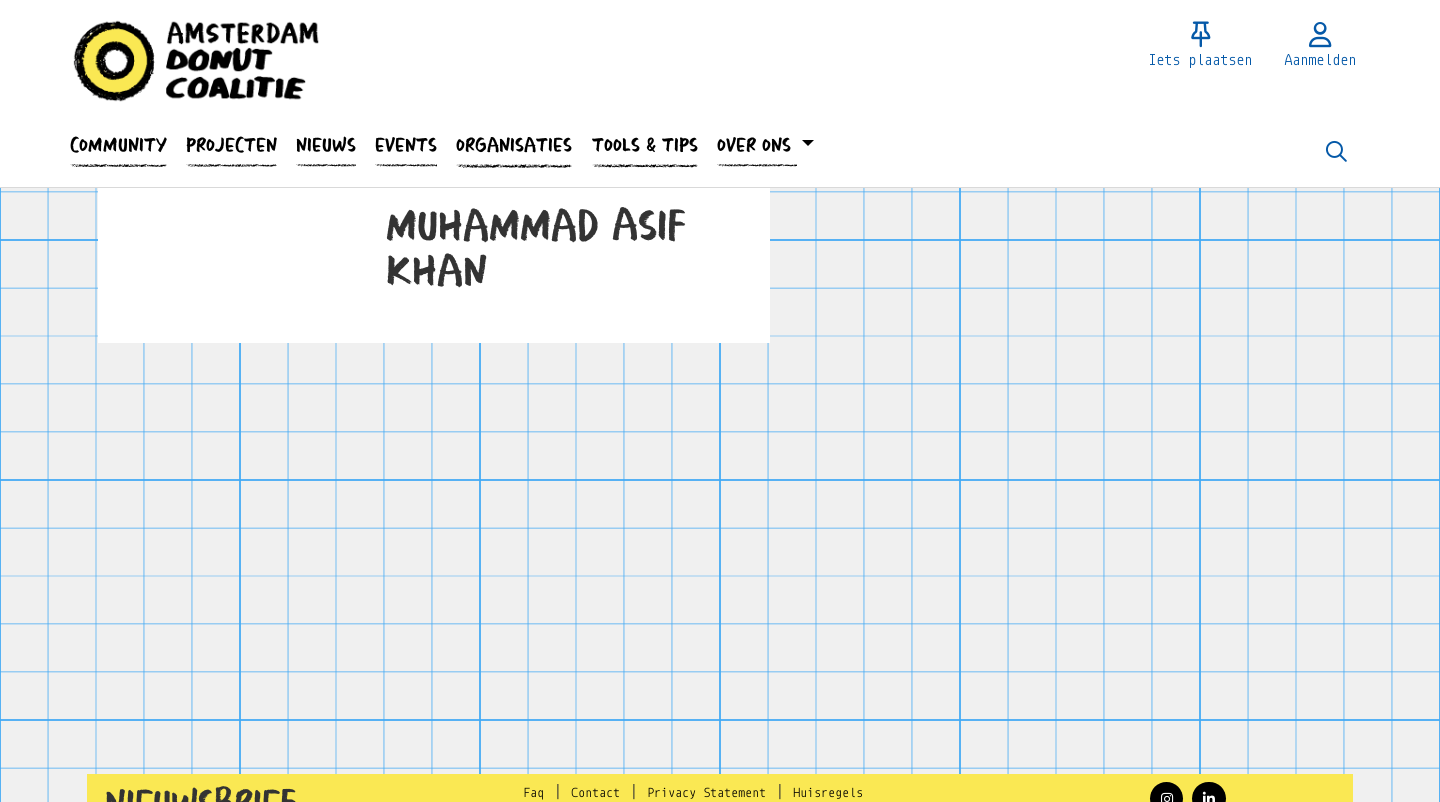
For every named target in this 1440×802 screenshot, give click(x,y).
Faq (533, 793)
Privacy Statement (706, 793)
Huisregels (828, 793)
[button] (118, 145)
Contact (595, 793)
